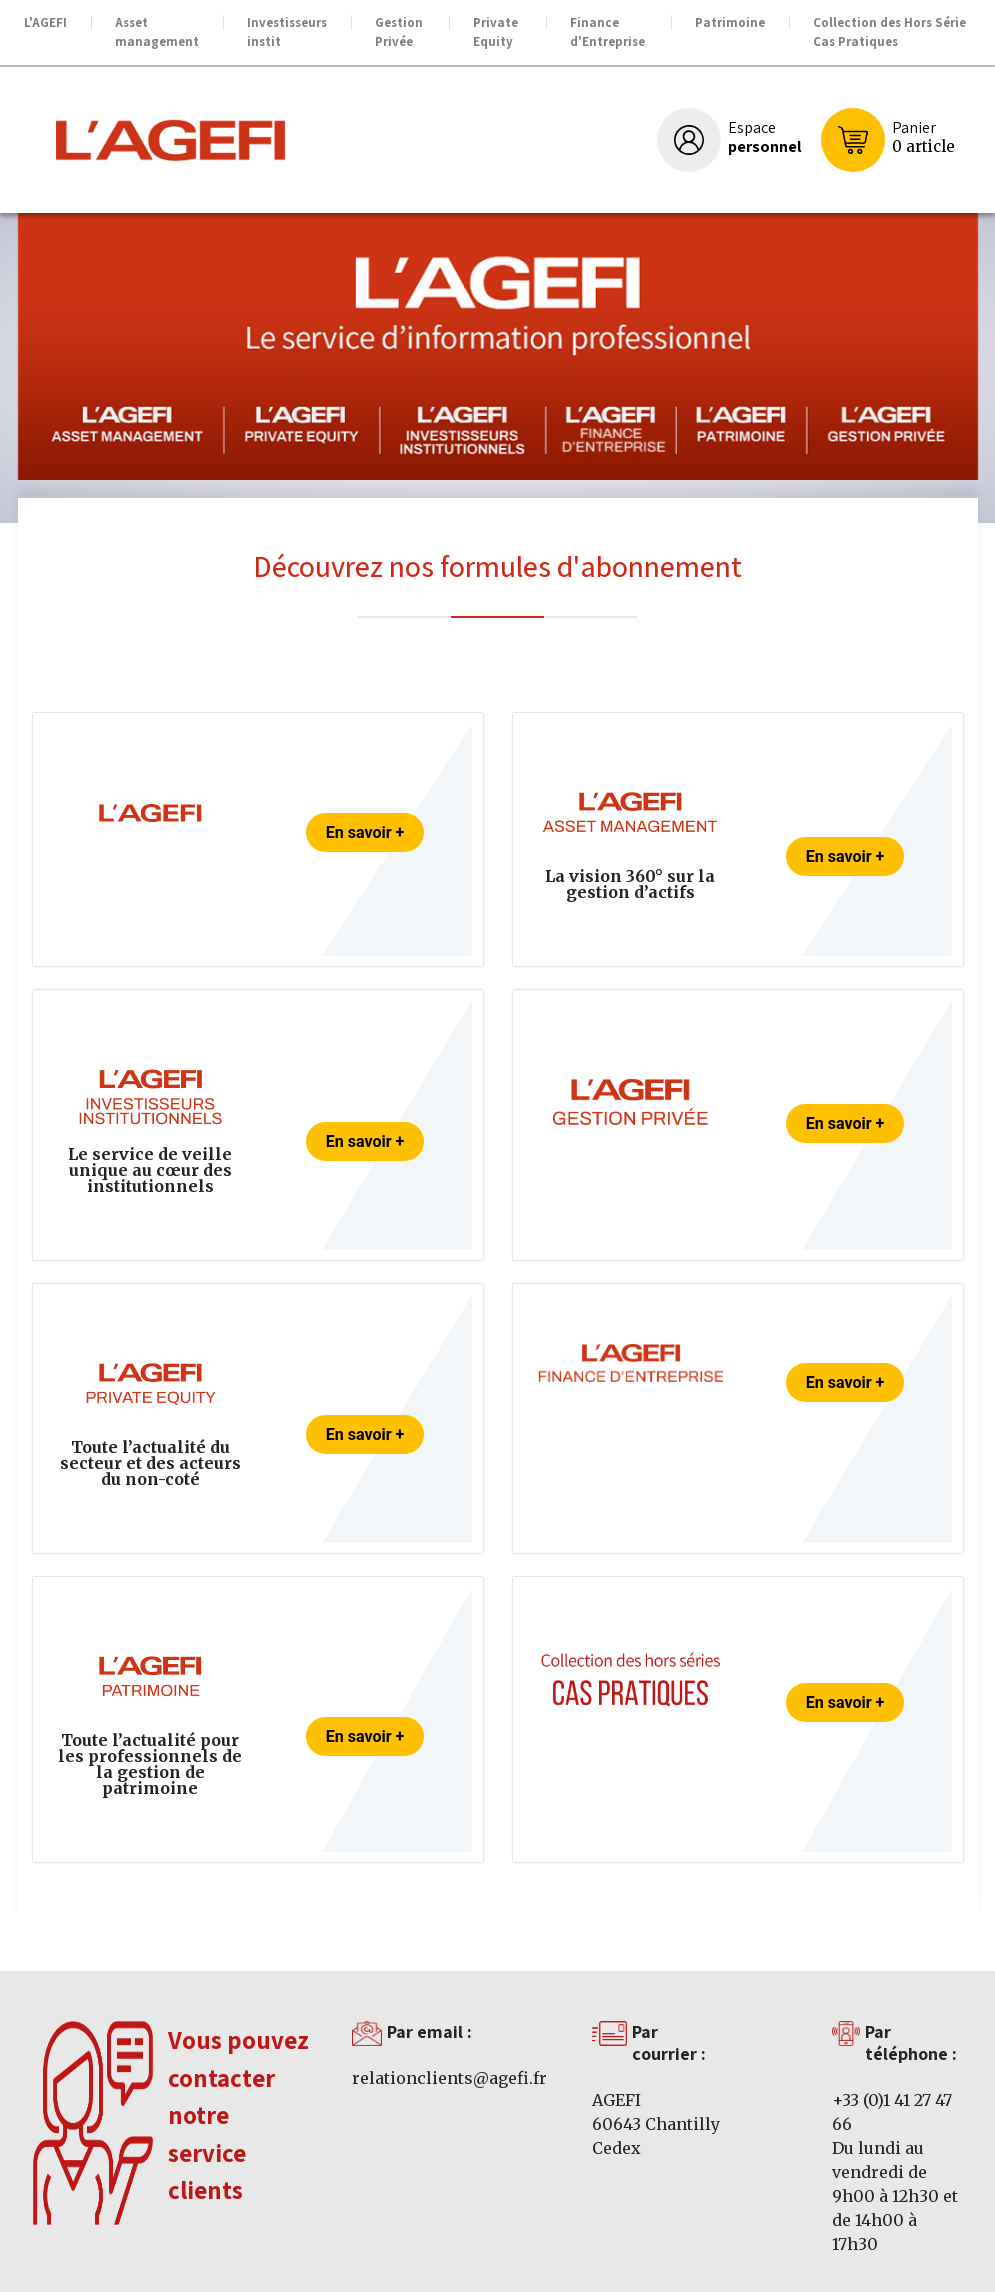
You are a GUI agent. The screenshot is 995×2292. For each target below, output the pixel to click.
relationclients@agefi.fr (449, 2078)
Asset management (157, 32)
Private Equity (495, 32)
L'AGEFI (45, 22)
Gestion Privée (399, 32)
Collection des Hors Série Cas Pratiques (889, 32)
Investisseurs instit (287, 32)
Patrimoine (730, 22)
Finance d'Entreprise (607, 32)
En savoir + (365, 832)
